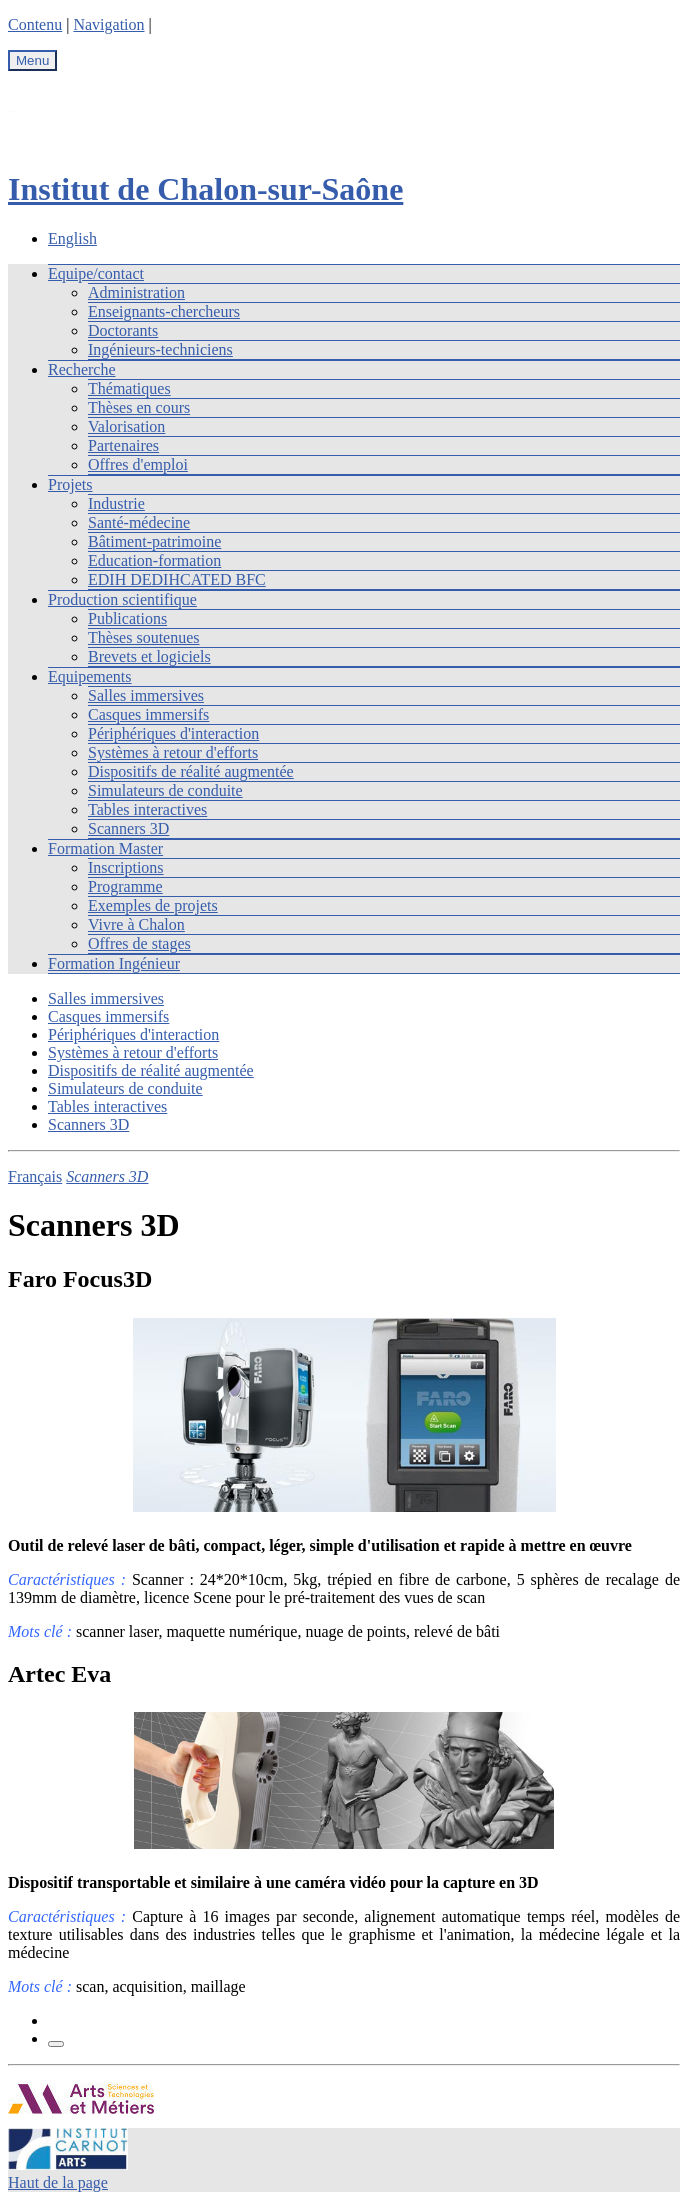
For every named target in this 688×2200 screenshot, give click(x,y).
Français (35, 1176)
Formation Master (105, 848)
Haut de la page (58, 2182)
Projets (70, 484)
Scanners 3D (128, 828)
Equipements (90, 676)
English (72, 238)
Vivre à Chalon (136, 924)
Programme (125, 886)
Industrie (116, 503)
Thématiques (129, 388)
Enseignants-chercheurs (164, 311)
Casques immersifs (148, 714)
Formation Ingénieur (114, 963)
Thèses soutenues (144, 637)
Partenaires (123, 445)
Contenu (35, 24)
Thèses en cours (139, 407)
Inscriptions (126, 867)
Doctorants (123, 330)
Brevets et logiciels (149, 656)
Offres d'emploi (138, 464)
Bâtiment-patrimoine (154, 541)
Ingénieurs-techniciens (160, 349)
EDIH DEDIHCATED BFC (177, 579)
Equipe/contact (96, 273)
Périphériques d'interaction (173, 733)
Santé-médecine (139, 522)
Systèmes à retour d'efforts (173, 752)
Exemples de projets (153, 905)
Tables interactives (147, 809)
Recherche (82, 369)
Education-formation (154, 560)
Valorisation (126, 426)
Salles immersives (146, 695)
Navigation (108, 24)
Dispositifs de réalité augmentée (191, 771)
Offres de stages (139, 943)
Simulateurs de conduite (165, 790)
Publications (127, 618)
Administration (136, 292)
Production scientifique (122, 599)
